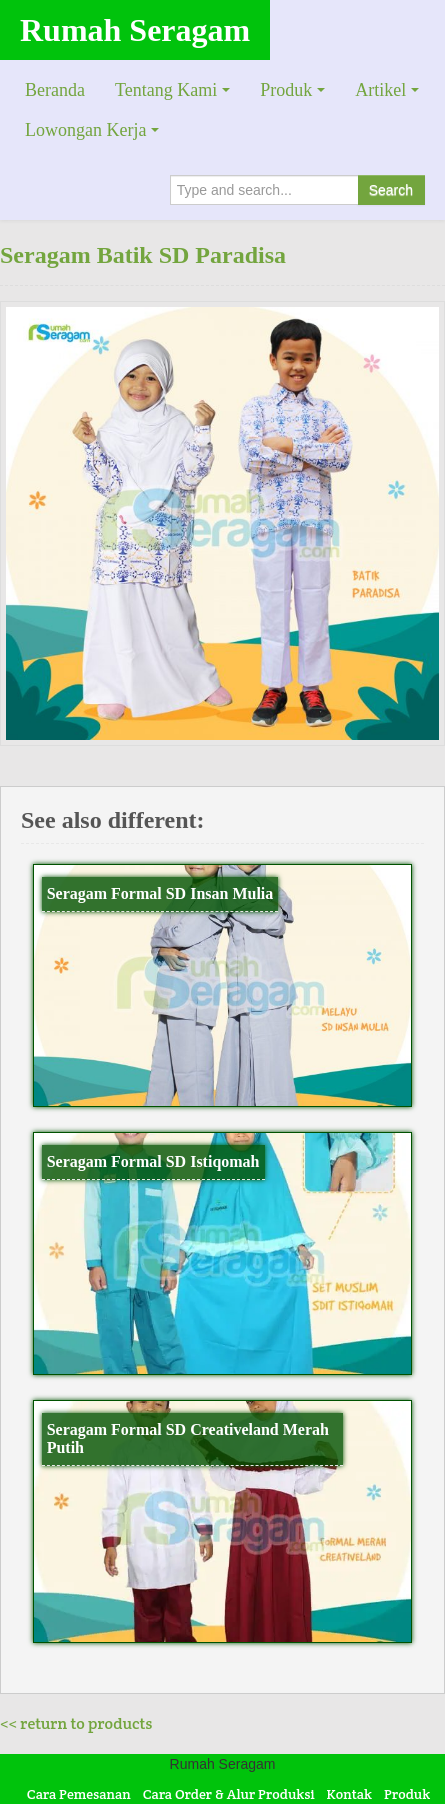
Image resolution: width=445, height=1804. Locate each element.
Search (391, 190)
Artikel (380, 90)
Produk (286, 90)
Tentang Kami (166, 90)
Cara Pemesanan (79, 1794)
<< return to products (76, 1723)
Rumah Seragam (135, 30)
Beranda (55, 90)
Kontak (350, 1794)
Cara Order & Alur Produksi (229, 1794)
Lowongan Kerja (85, 130)
